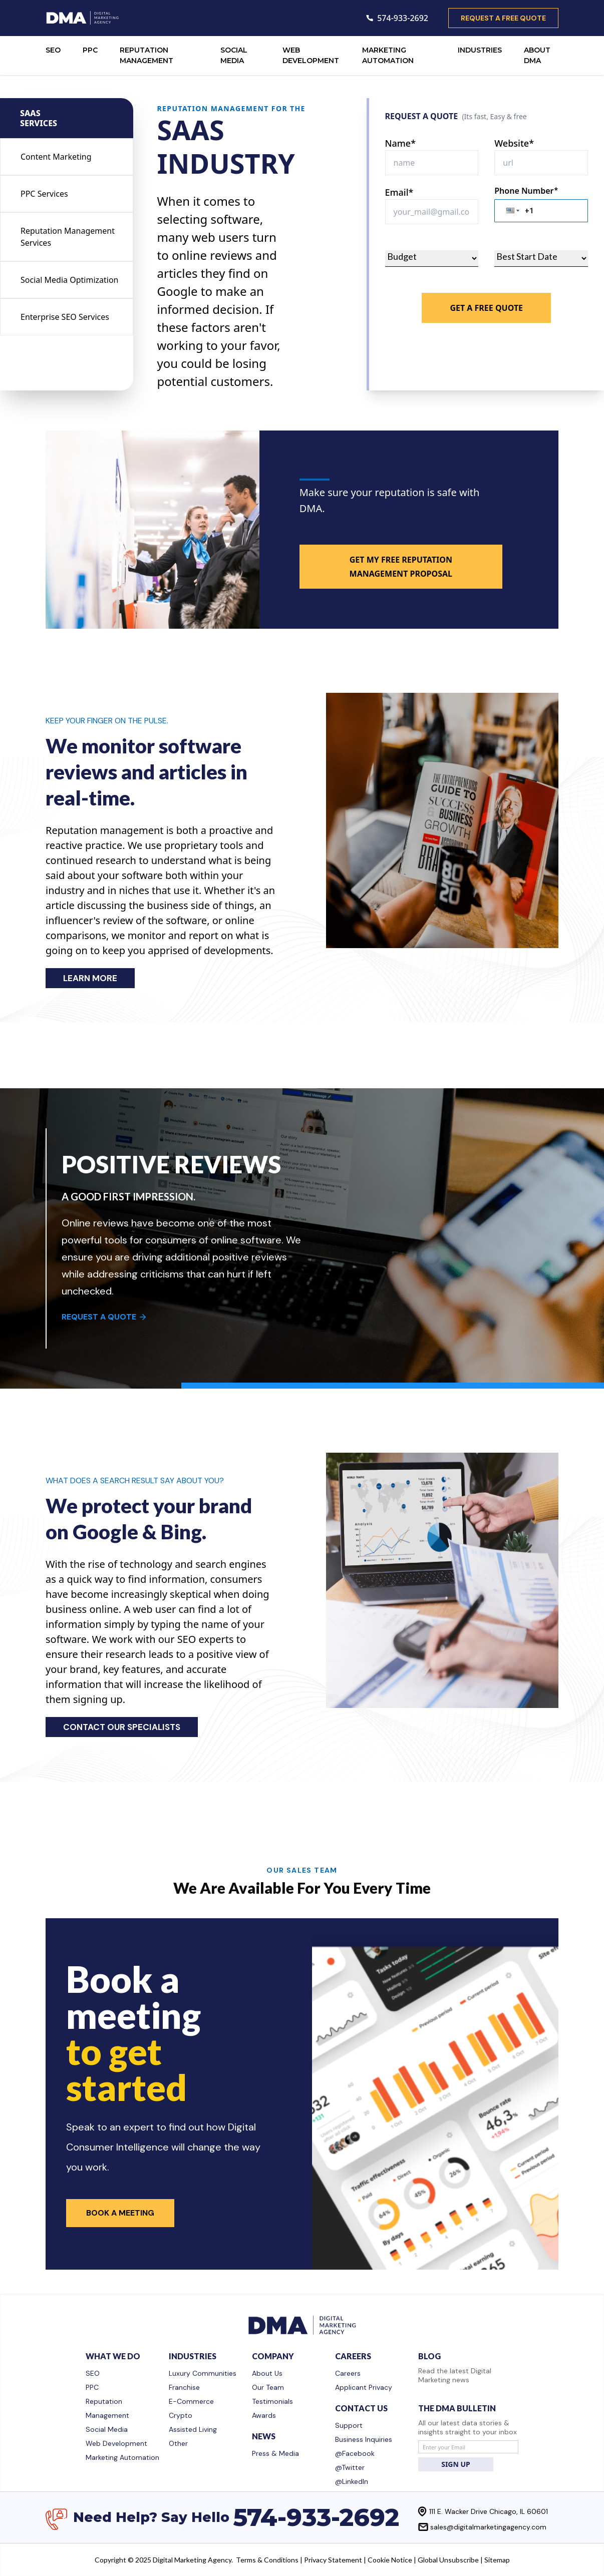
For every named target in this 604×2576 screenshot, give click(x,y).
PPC (90, 50)
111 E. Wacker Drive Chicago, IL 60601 (488, 2511)
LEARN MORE (90, 978)
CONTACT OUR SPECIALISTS (121, 1727)
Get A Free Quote (486, 307)
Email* (399, 192)
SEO (53, 50)
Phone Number (526, 190)
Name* (400, 143)
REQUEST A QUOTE (104, 1317)
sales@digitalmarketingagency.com (488, 2526)
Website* (514, 143)
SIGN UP (455, 2464)
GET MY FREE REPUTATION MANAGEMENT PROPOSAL (401, 566)
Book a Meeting (120, 2213)
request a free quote (503, 18)
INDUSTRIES (480, 50)
